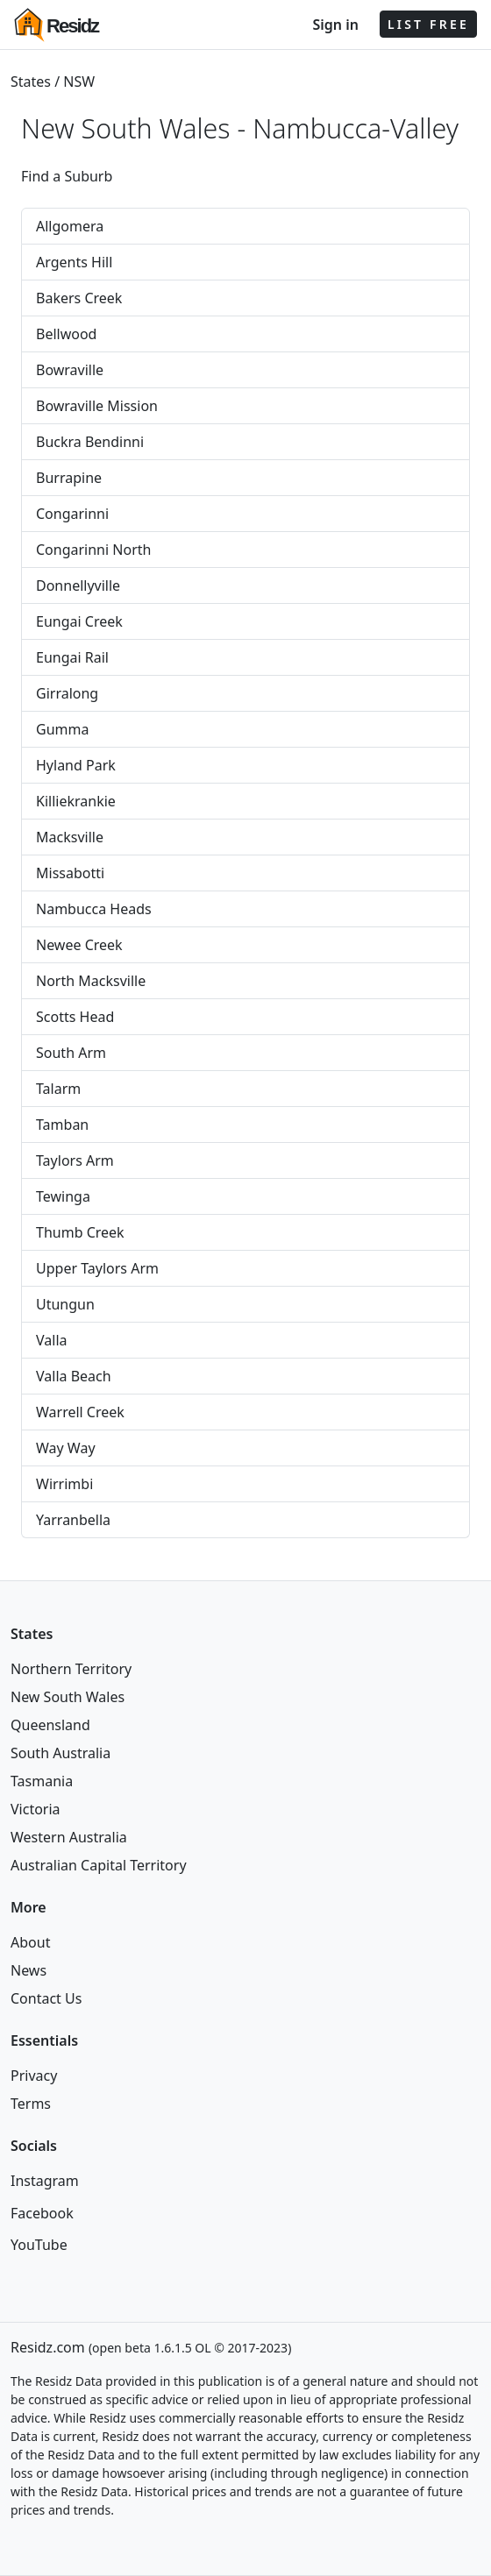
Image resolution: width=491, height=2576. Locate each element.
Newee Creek (79, 944)
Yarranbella (73, 1519)
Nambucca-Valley (356, 128)
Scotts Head (75, 1016)
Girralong (67, 693)
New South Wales (68, 1697)
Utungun (65, 1304)
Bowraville (69, 370)
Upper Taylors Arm (97, 1268)
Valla (52, 1340)
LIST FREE (428, 24)
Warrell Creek (80, 1412)
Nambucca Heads (94, 909)
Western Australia (69, 1837)
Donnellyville (78, 585)
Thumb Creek (80, 1232)
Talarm (58, 1088)
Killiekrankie (76, 801)
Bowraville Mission (97, 405)
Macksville (69, 837)
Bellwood (66, 334)
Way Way (66, 1448)
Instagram (45, 2180)
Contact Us (46, 1998)
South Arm (71, 1052)
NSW (79, 81)
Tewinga (63, 1196)
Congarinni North (93, 549)
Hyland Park (76, 765)
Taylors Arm (75, 1160)
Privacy (34, 2075)
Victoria (35, 1809)
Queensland (50, 1725)
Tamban (62, 1124)
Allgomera (69, 226)
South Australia (60, 1753)
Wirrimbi (64, 1484)
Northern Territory (71, 1668)
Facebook (42, 2213)
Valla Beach (73, 1376)
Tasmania (42, 1781)
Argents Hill (74, 262)
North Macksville (91, 980)
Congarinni (72, 513)
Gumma (62, 729)
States (31, 81)
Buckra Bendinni (90, 441)
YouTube (39, 2244)
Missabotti (70, 873)
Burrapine (69, 477)
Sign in (335, 24)
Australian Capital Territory (99, 1865)
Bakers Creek (79, 298)
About (30, 1942)
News (28, 1970)
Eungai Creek (79, 621)
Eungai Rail (72, 657)
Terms (31, 2103)
